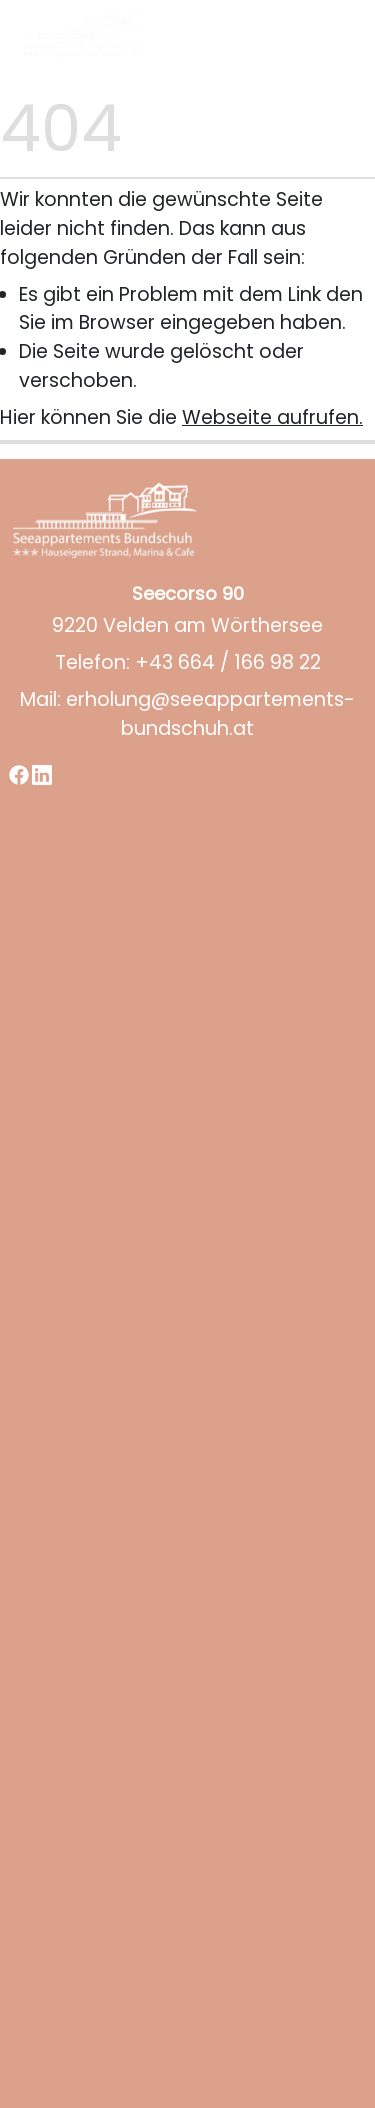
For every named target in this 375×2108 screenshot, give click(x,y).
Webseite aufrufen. (272, 417)
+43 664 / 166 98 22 (228, 662)
